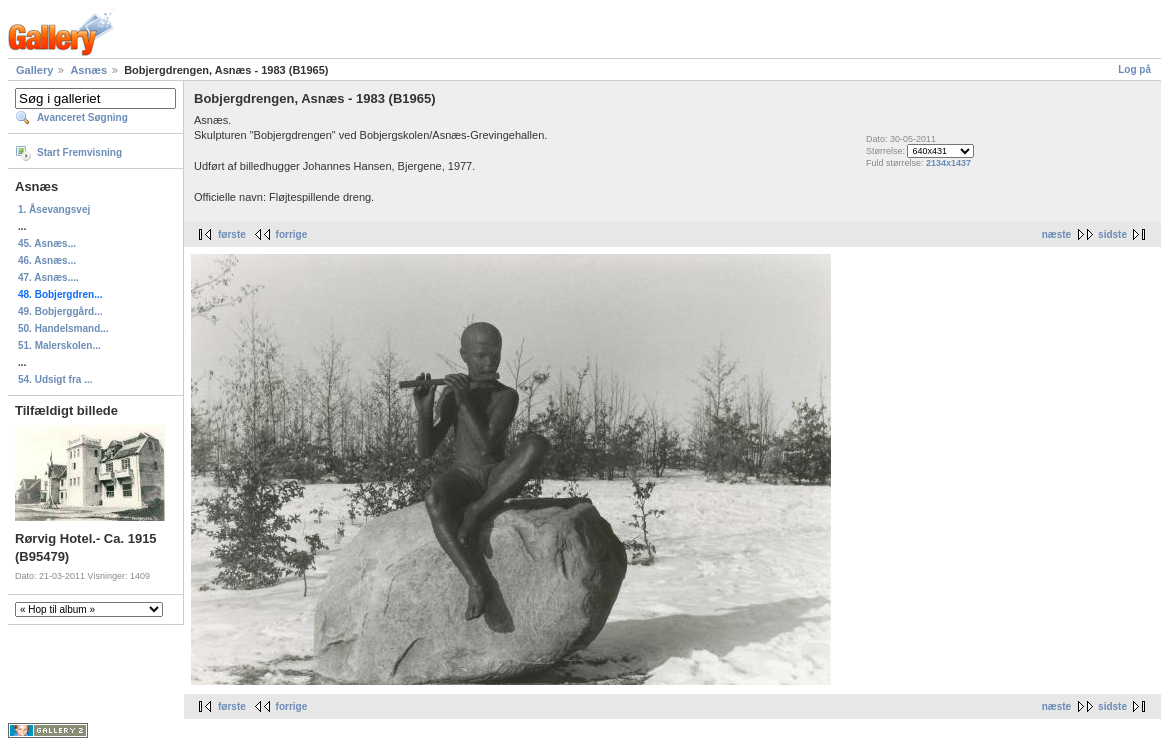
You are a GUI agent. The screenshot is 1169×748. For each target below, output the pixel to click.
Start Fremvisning (79, 152)
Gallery (34, 70)
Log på (1134, 69)
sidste (1112, 234)
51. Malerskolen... (59, 345)
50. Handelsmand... (63, 328)
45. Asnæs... (47, 243)
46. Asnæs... (47, 260)
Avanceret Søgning (82, 117)
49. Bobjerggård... (60, 311)
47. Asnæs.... (48, 277)
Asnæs (88, 70)
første (232, 234)
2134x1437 (948, 163)
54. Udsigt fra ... (55, 379)
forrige (292, 234)
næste (1056, 234)
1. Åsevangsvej (54, 209)
